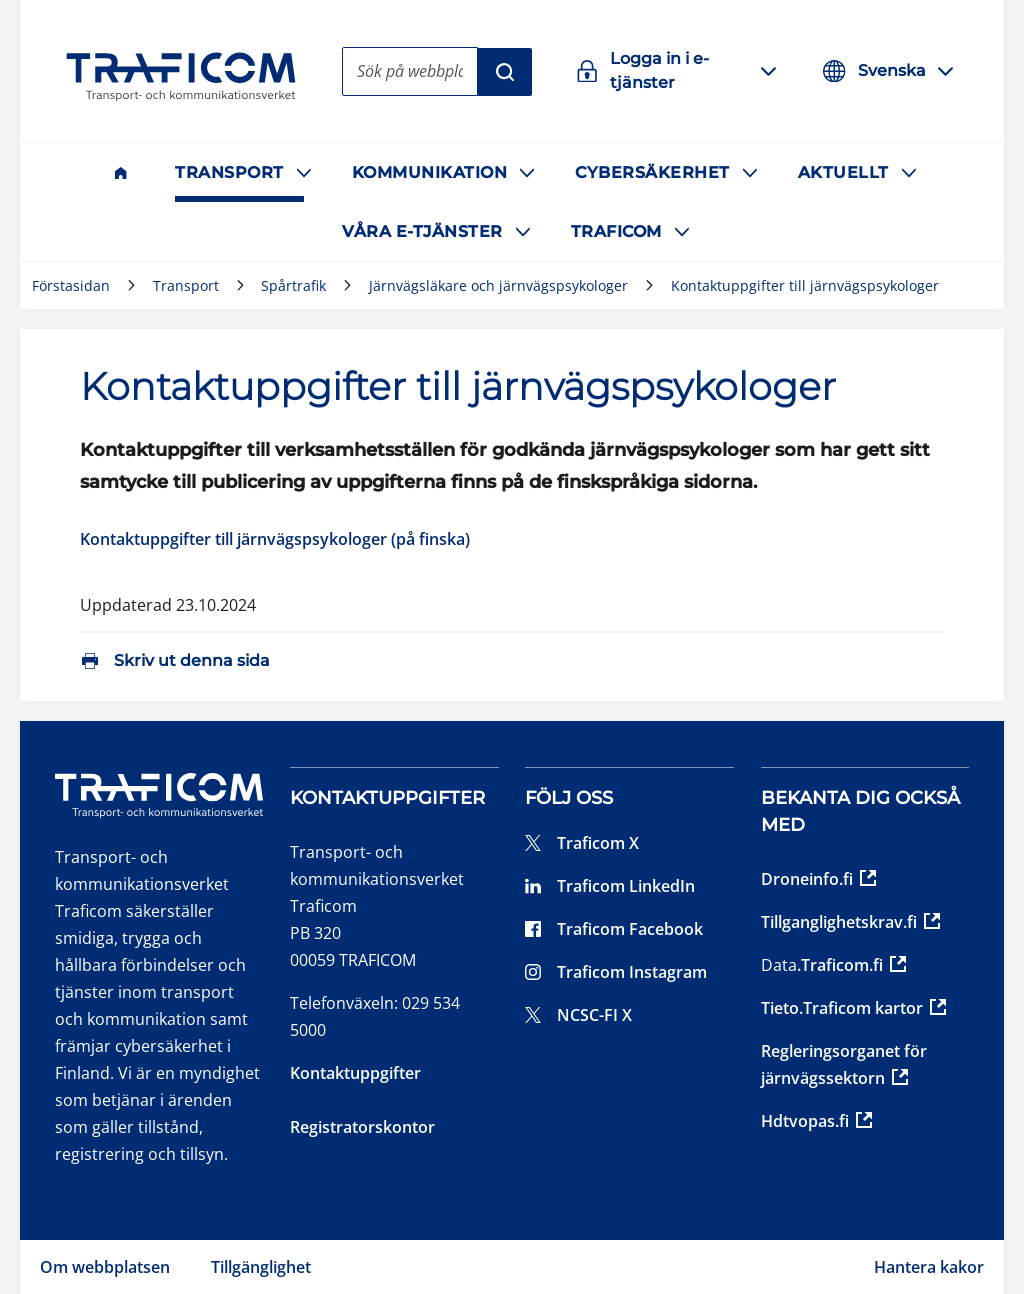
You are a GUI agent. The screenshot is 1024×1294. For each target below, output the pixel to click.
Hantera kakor (929, 1267)
